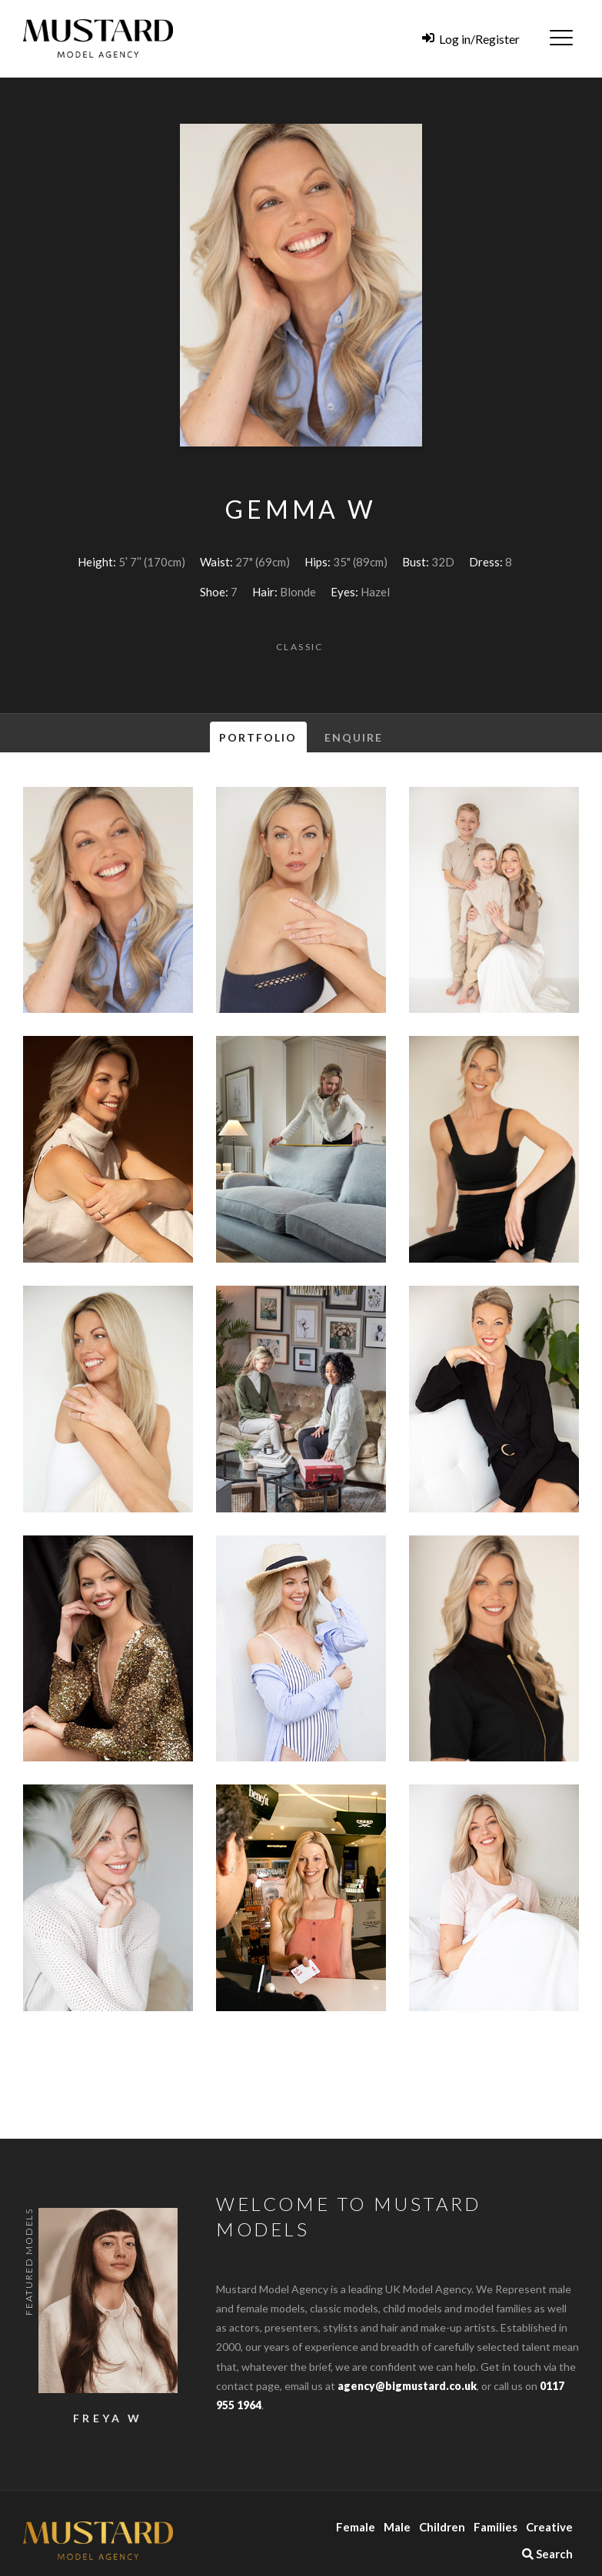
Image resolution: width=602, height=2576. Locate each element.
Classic (300, 646)
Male (397, 2527)
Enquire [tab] (354, 737)
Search (547, 2554)
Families (495, 2527)
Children (442, 2527)
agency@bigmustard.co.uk (407, 2385)
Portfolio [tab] (258, 737)
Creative (549, 2527)
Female (355, 2527)
